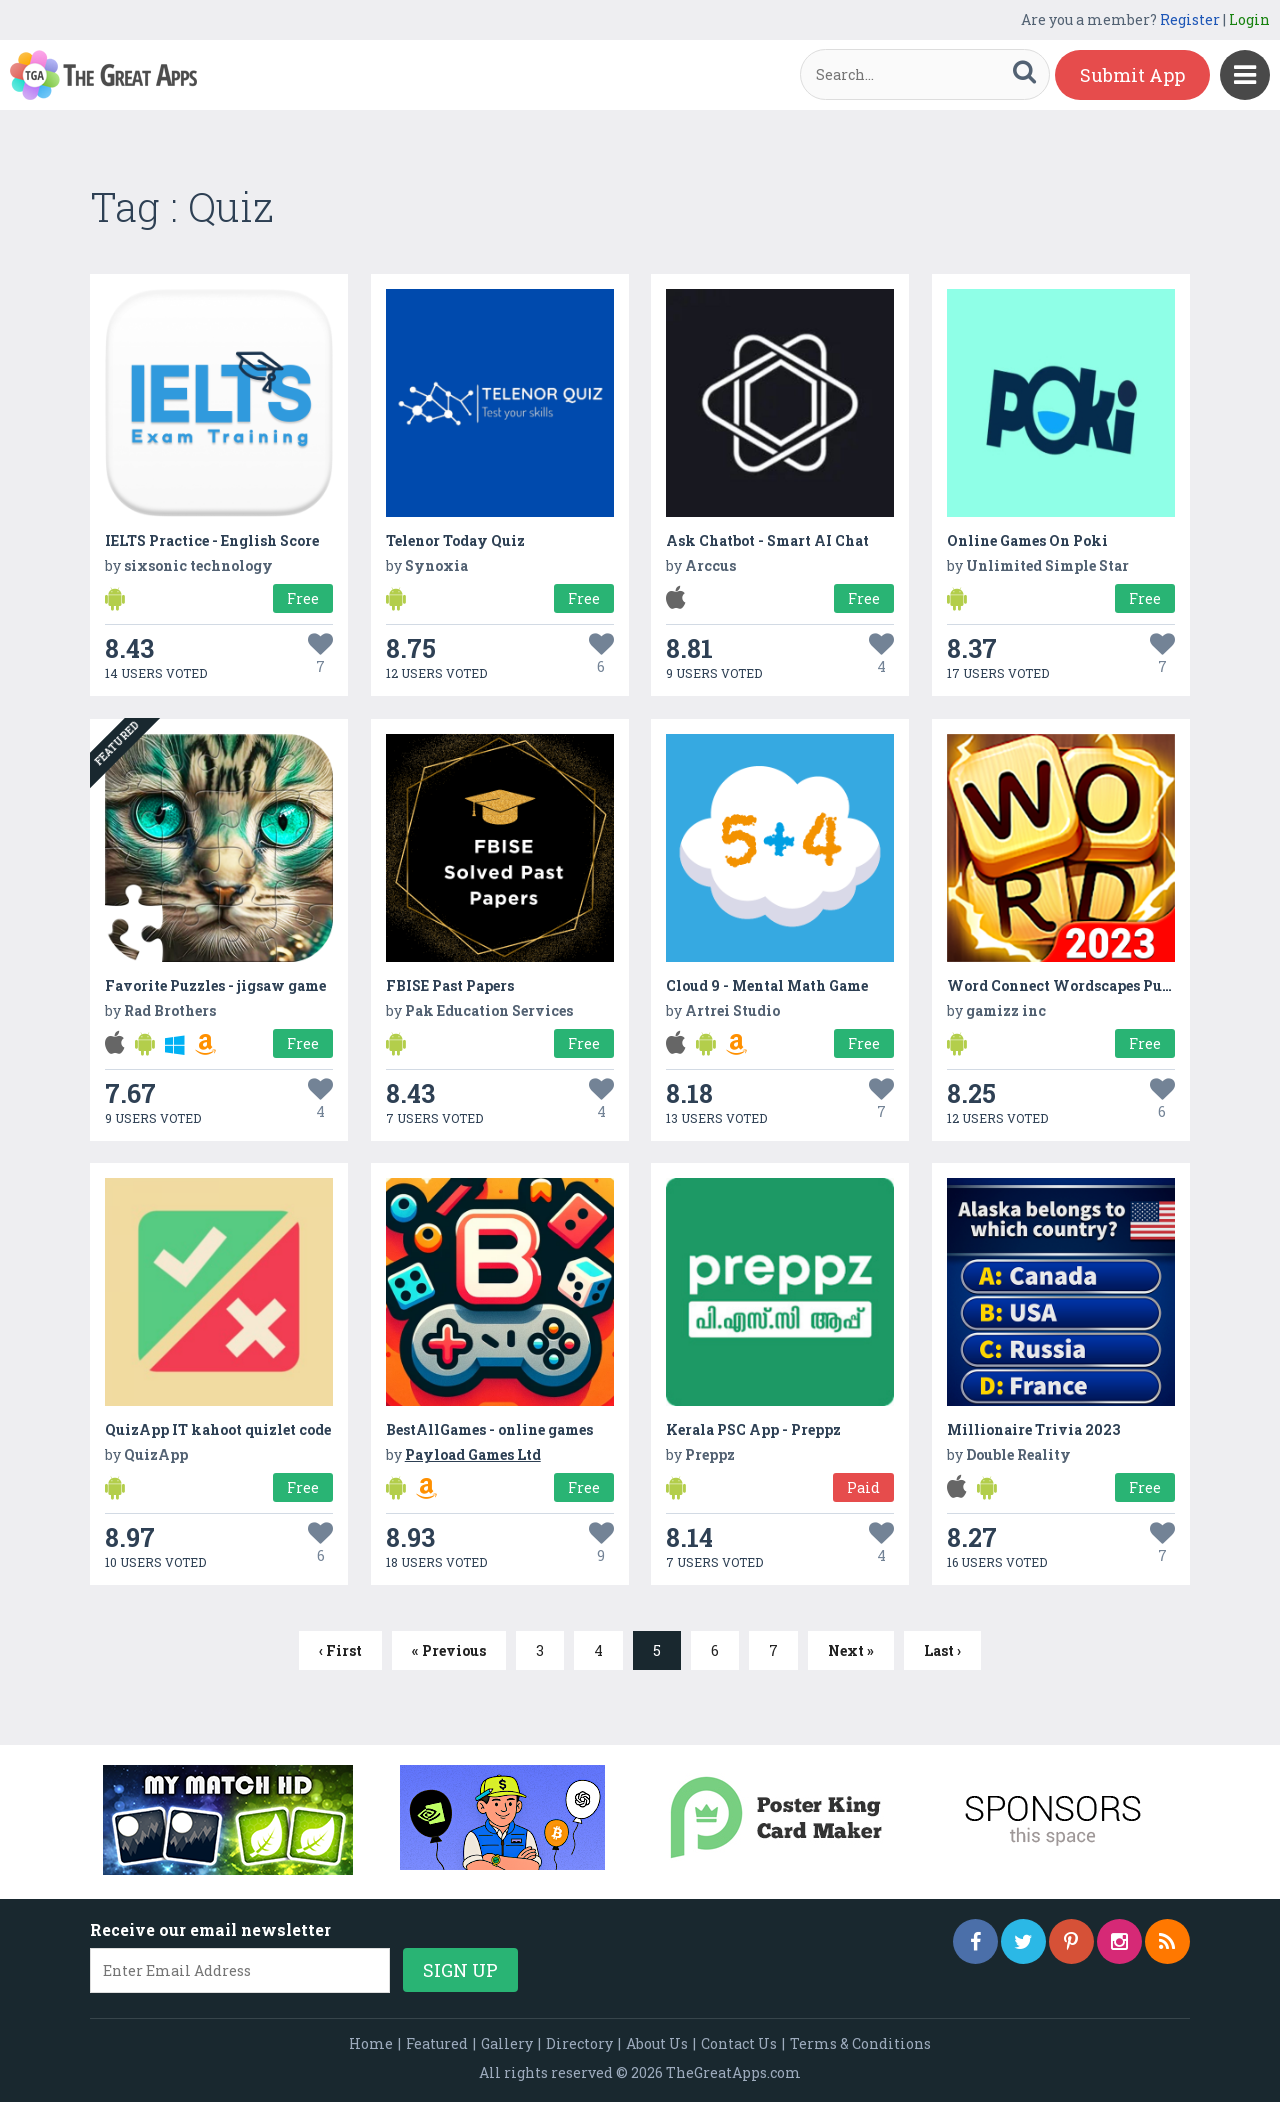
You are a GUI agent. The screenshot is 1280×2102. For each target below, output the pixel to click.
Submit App (1132, 75)
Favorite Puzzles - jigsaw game (215, 985)
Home (371, 2043)
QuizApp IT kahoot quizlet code (218, 1429)
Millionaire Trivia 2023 (1033, 1429)
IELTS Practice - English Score (212, 540)
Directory (579, 2043)
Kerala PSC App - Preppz (753, 1429)
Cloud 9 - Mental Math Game (767, 985)
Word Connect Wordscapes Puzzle (1069, 985)
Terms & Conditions (860, 2043)
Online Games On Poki (1027, 540)
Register (1190, 19)
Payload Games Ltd (473, 1454)
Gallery (507, 2043)
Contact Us (739, 2043)
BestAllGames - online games (489, 1429)
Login (1249, 19)
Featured (437, 2043)
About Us (657, 2043)
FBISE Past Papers (450, 985)
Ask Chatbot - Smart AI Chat (767, 540)
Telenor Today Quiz (455, 540)
